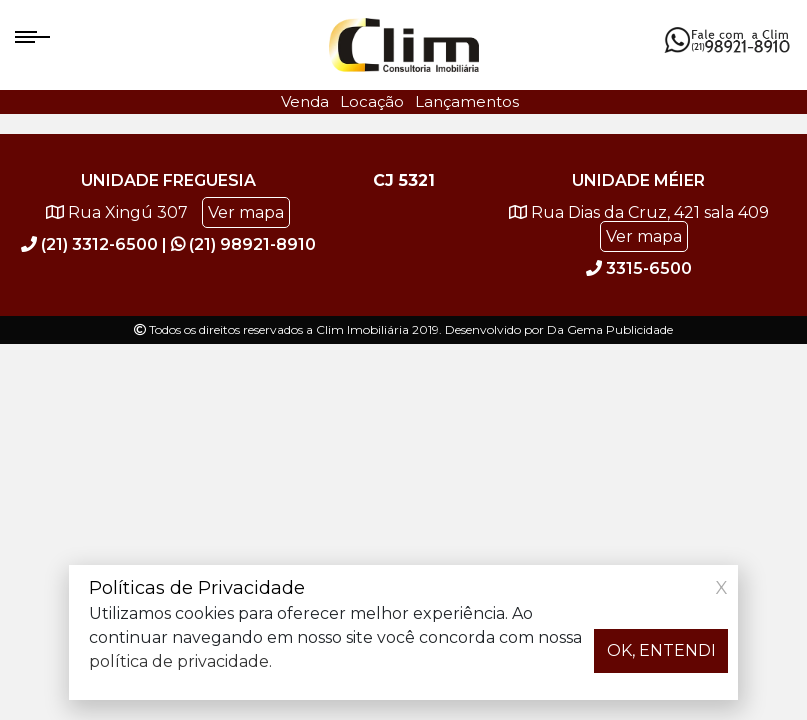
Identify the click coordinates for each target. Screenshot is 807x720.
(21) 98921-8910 (243, 244)
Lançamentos (467, 101)
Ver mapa (246, 212)
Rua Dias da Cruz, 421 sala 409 (639, 226)
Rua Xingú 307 (168, 213)
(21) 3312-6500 (91, 244)
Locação (372, 101)
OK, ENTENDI (661, 650)
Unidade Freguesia (168, 180)
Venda (305, 101)
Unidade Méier (638, 180)
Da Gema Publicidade (610, 329)
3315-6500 (639, 268)
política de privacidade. (180, 661)
